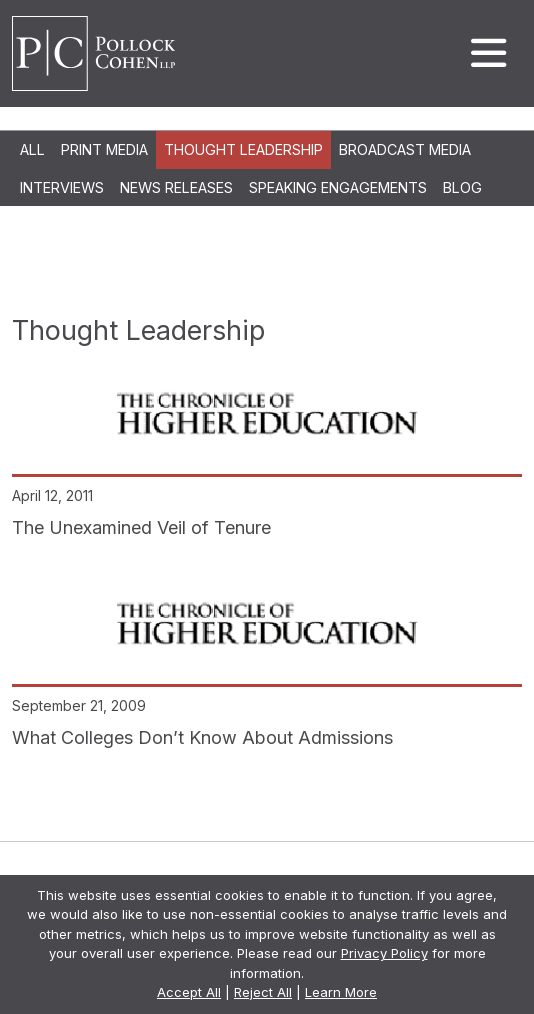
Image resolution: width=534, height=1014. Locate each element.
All (32, 149)
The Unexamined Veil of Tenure (141, 527)
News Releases (176, 187)
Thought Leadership (243, 149)
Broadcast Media (405, 149)
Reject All (263, 992)
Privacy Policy (384, 953)
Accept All (189, 992)
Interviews (62, 187)
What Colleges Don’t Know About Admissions (202, 737)
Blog (462, 187)
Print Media (104, 149)
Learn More (341, 992)
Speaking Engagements (338, 187)
